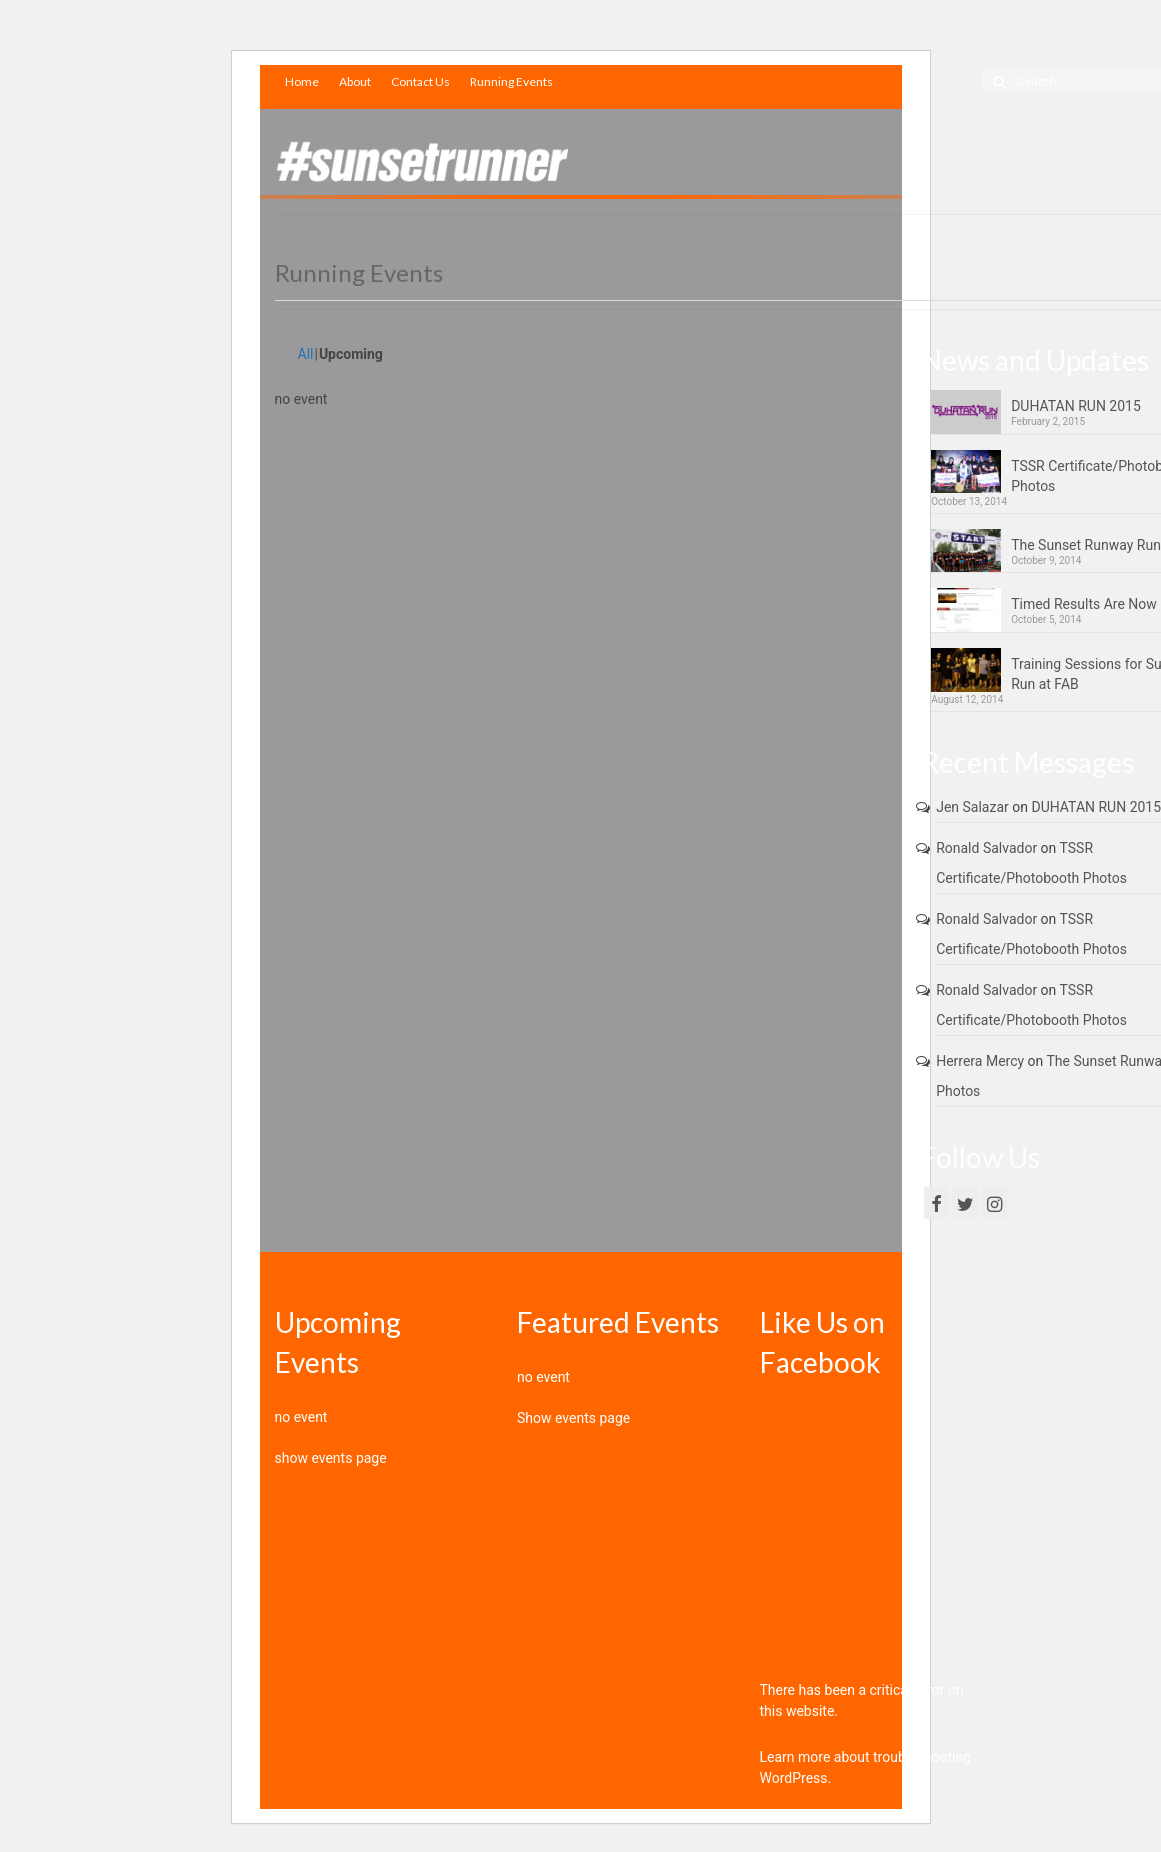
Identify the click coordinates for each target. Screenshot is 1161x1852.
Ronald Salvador (986, 848)
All (306, 354)
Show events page (573, 1418)
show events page (331, 1458)
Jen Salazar (972, 807)
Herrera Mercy (980, 1061)
